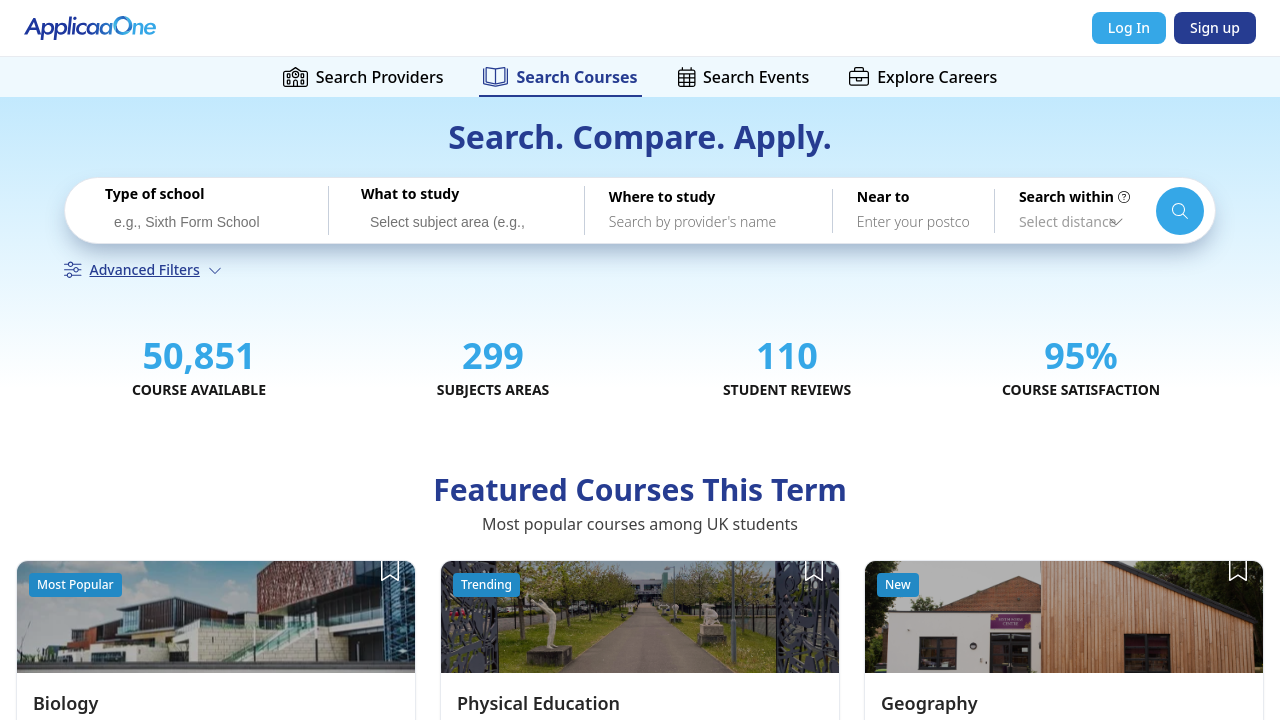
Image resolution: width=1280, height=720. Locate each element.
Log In (1129, 27)
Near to (883, 197)
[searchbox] (209, 223)
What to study (410, 194)
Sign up (1215, 27)
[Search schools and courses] (1180, 211)
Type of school (154, 194)
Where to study (662, 197)
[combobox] (204, 220)
